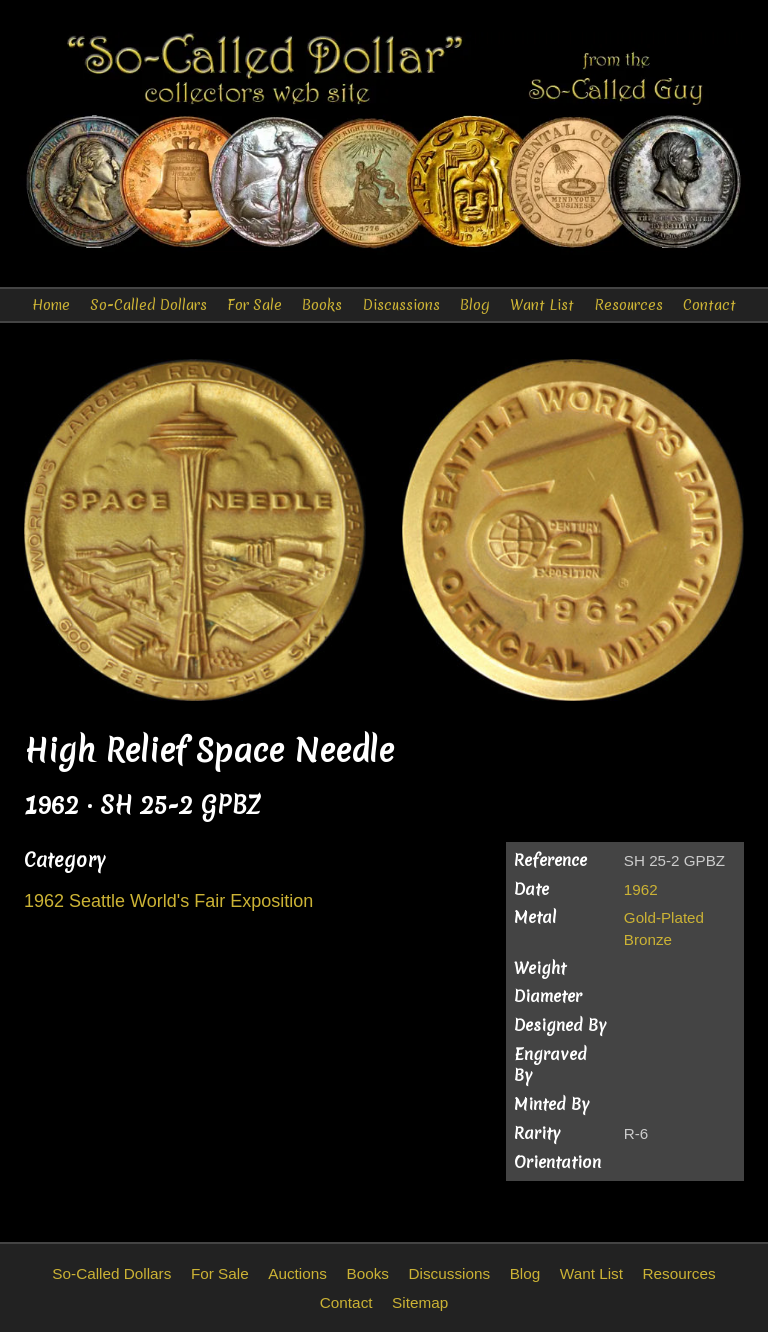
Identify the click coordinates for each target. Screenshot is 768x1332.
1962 (641, 889)
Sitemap (420, 1302)
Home (51, 305)
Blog (475, 305)
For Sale (254, 305)
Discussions (401, 305)
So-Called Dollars (148, 305)
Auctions (297, 1273)
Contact (709, 305)
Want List (542, 305)
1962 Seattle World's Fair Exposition (168, 901)
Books (322, 305)
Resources (628, 305)
